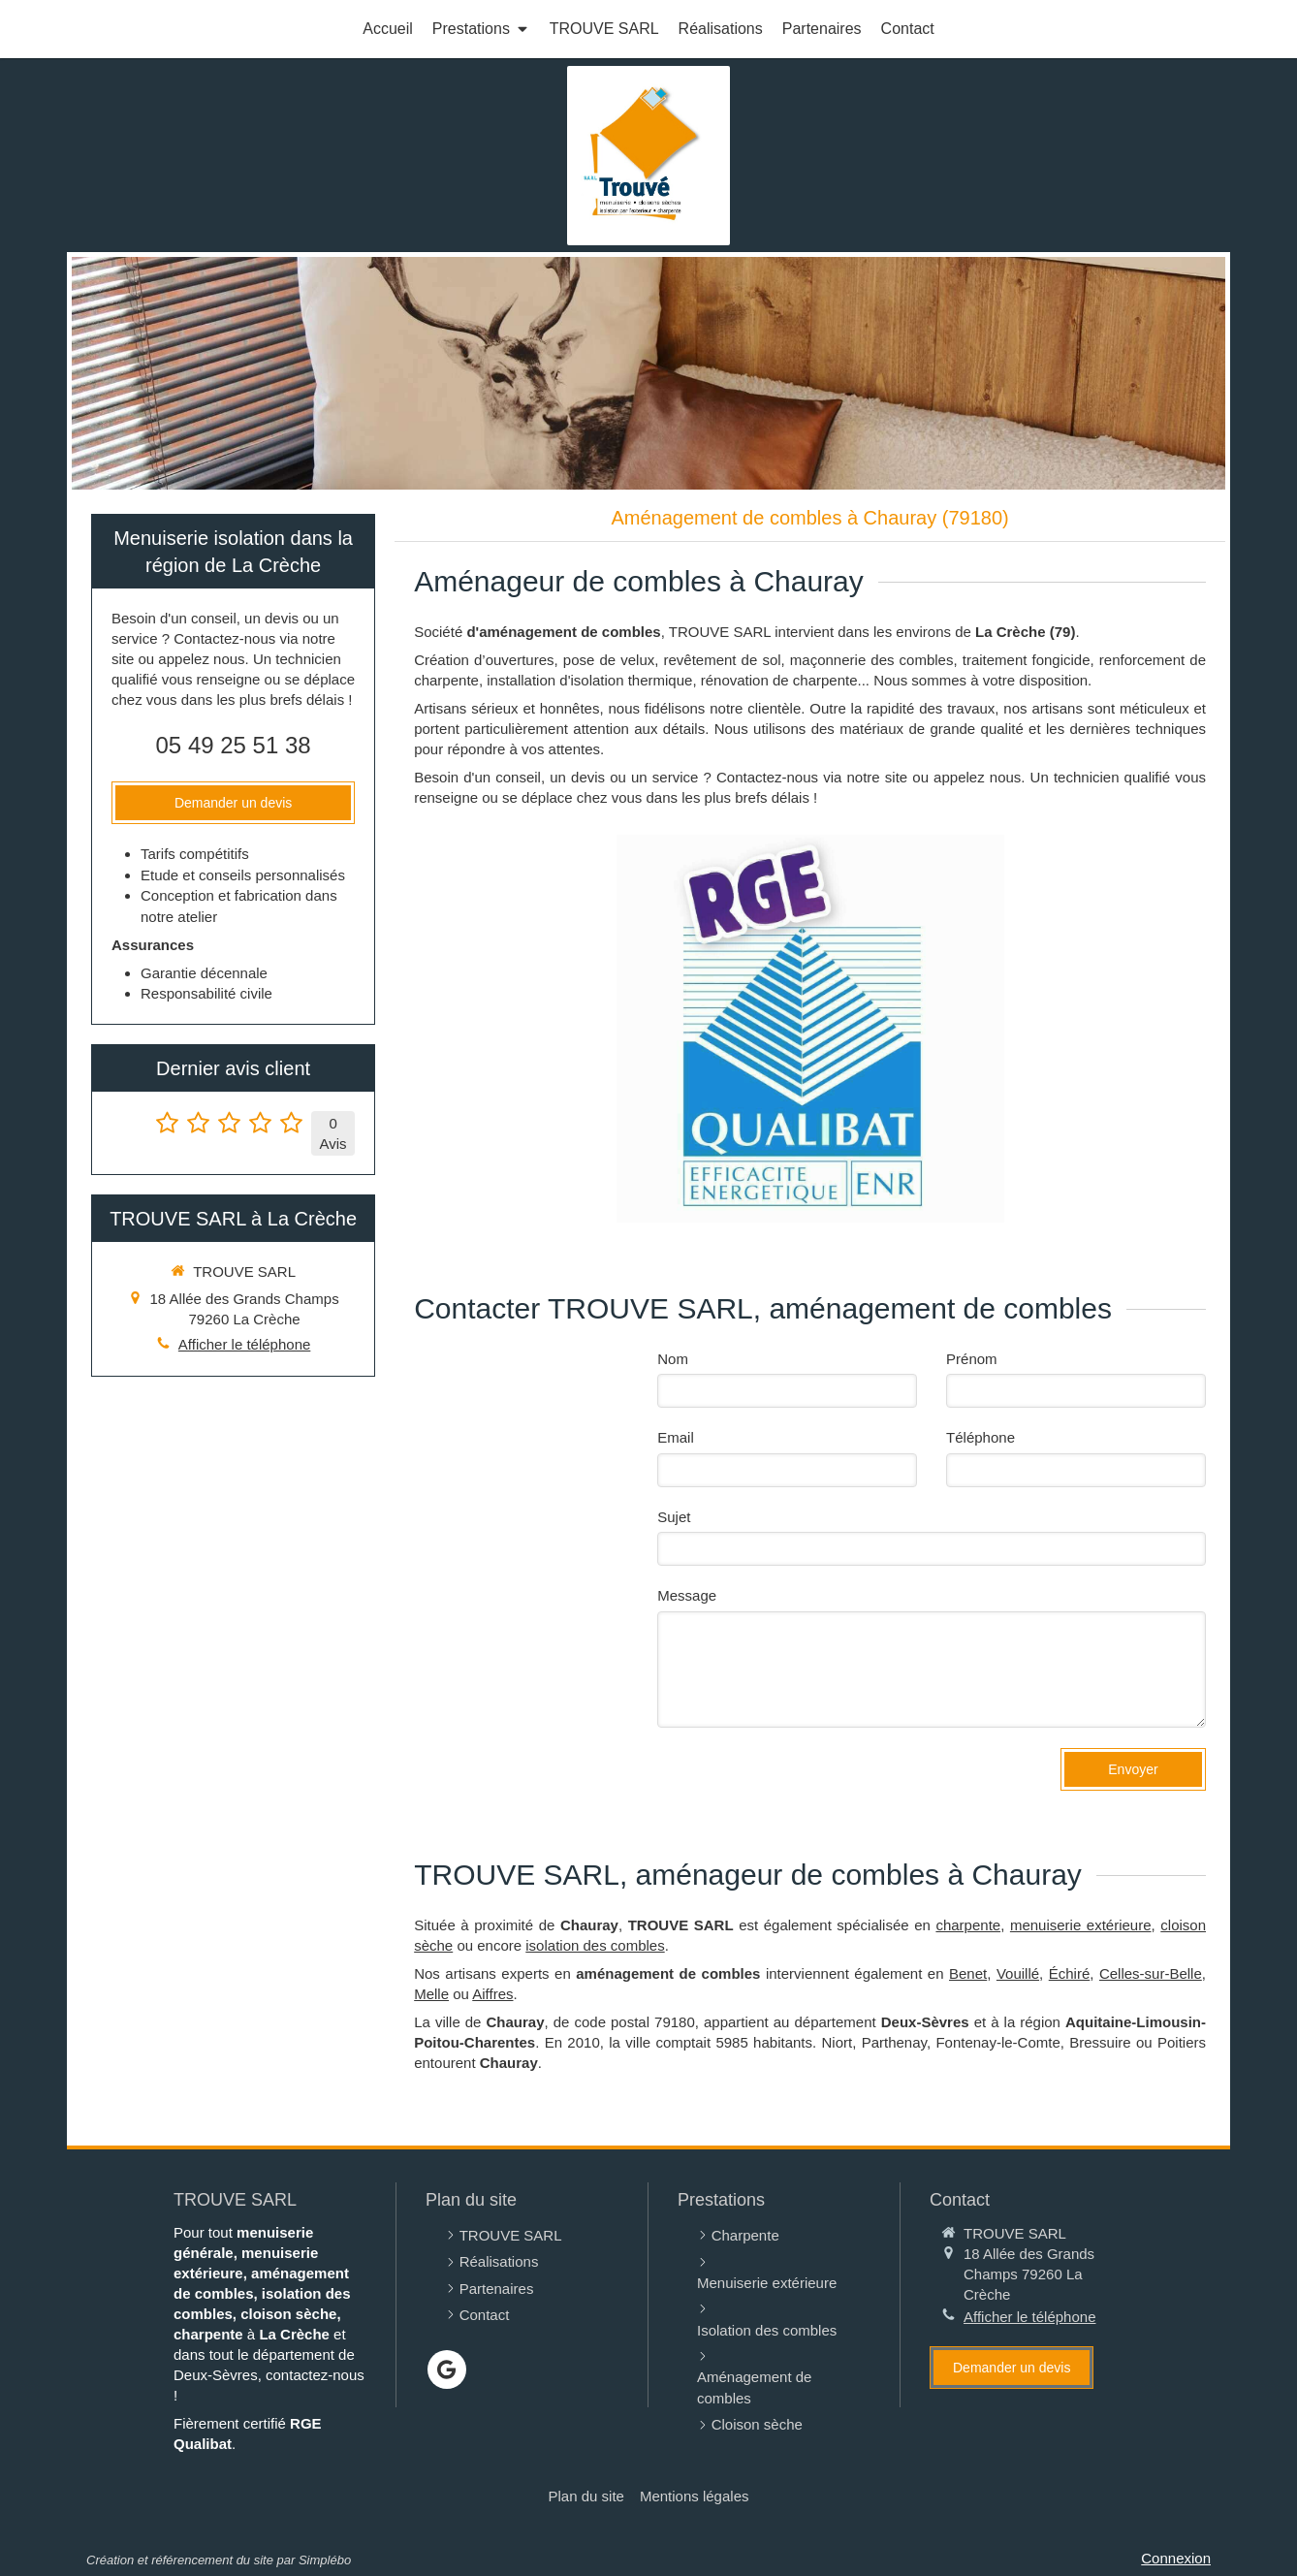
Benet (968, 1973)
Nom (672, 1359)
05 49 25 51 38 (233, 745)
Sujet (673, 1517)
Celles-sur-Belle (1150, 1973)
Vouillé (1017, 1973)
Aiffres (492, 1994)
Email (675, 1437)
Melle (431, 1994)
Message (686, 1595)
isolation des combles (594, 1945)
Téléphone (980, 1437)
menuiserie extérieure (1081, 1925)
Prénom (971, 1359)
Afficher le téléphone (244, 1344)
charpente (967, 1925)
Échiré (1070, 1973)
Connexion (1176, 2558)
